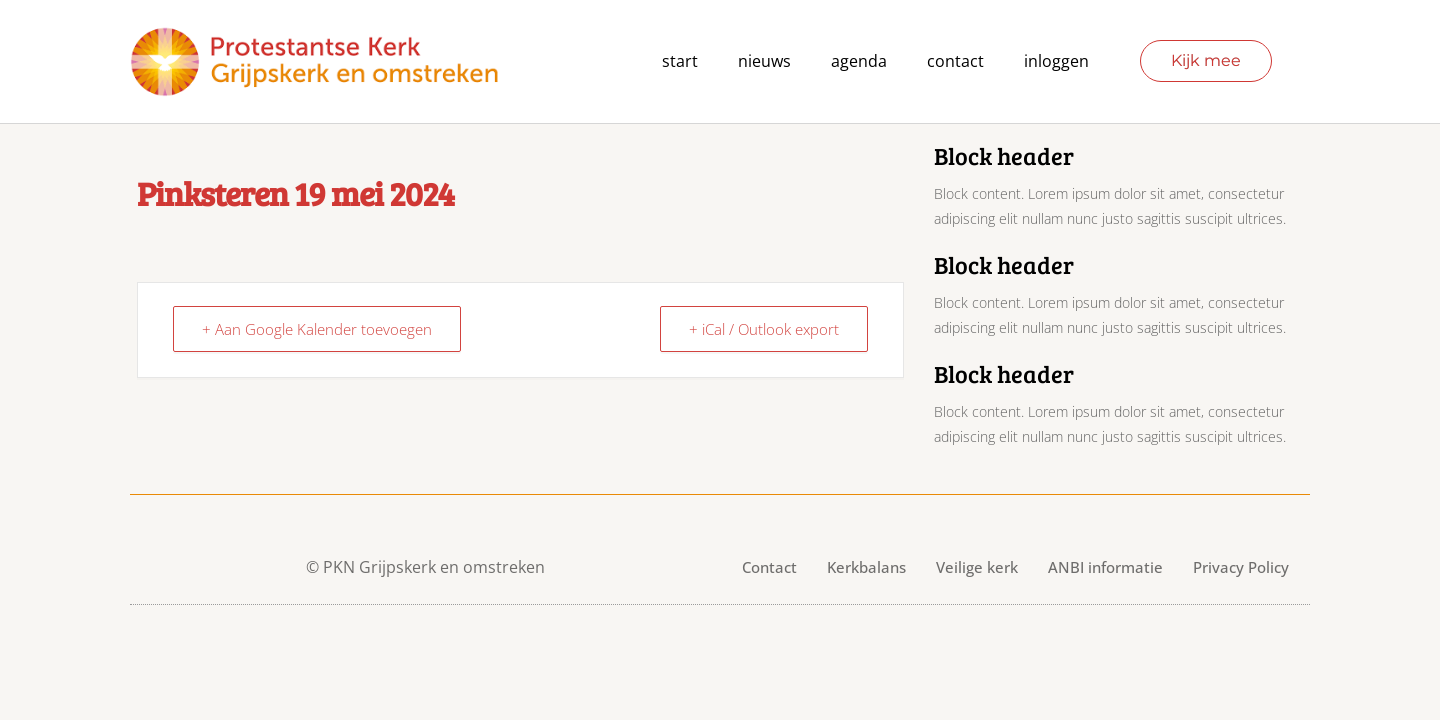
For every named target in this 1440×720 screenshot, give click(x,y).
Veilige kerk (977, 567)
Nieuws (764, 61)
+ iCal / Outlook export (764, 329)
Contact (769, 567)
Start (680, 61)
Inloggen (1056, 61)
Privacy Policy (1241, 567)
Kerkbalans (866, 567)
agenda (859, 61)
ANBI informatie (1105, 567)
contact (955, 61)
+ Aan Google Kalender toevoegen (317, 329)
